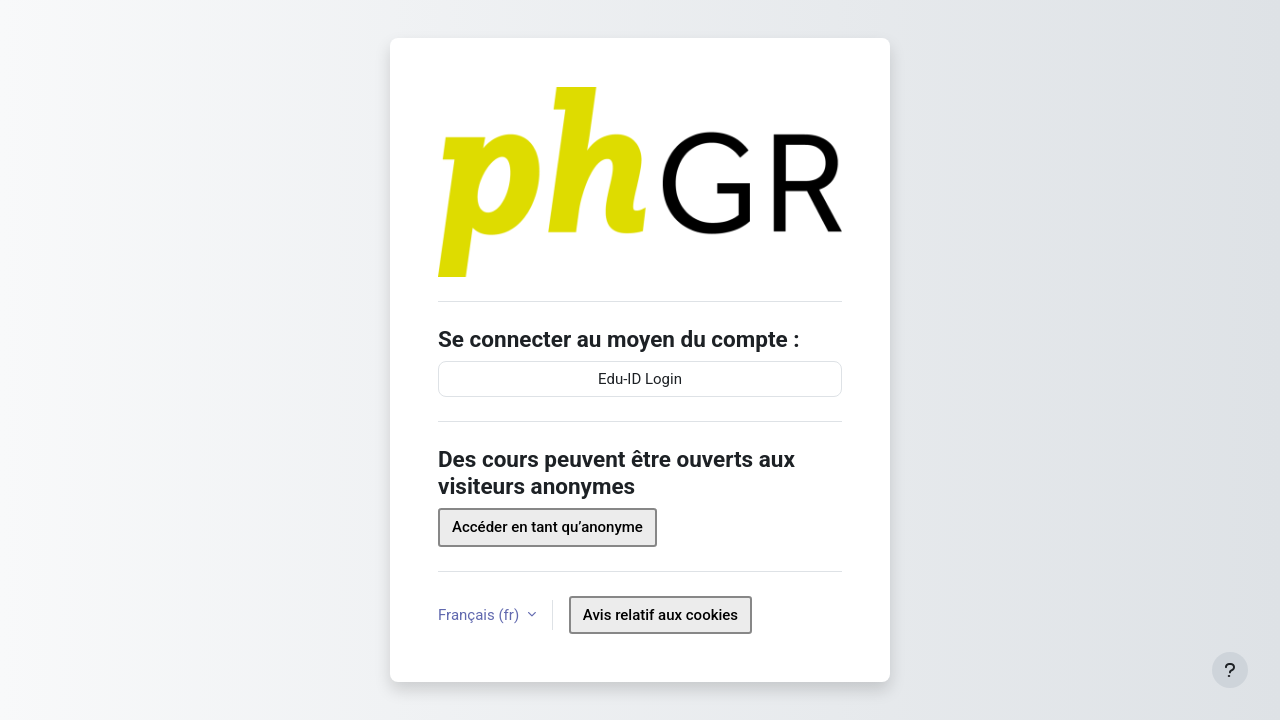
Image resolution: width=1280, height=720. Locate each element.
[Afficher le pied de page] (1230, 670)
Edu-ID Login (640, 379)
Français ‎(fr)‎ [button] (480, 615)
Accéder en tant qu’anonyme (547, 527)
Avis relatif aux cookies (660, 615)
